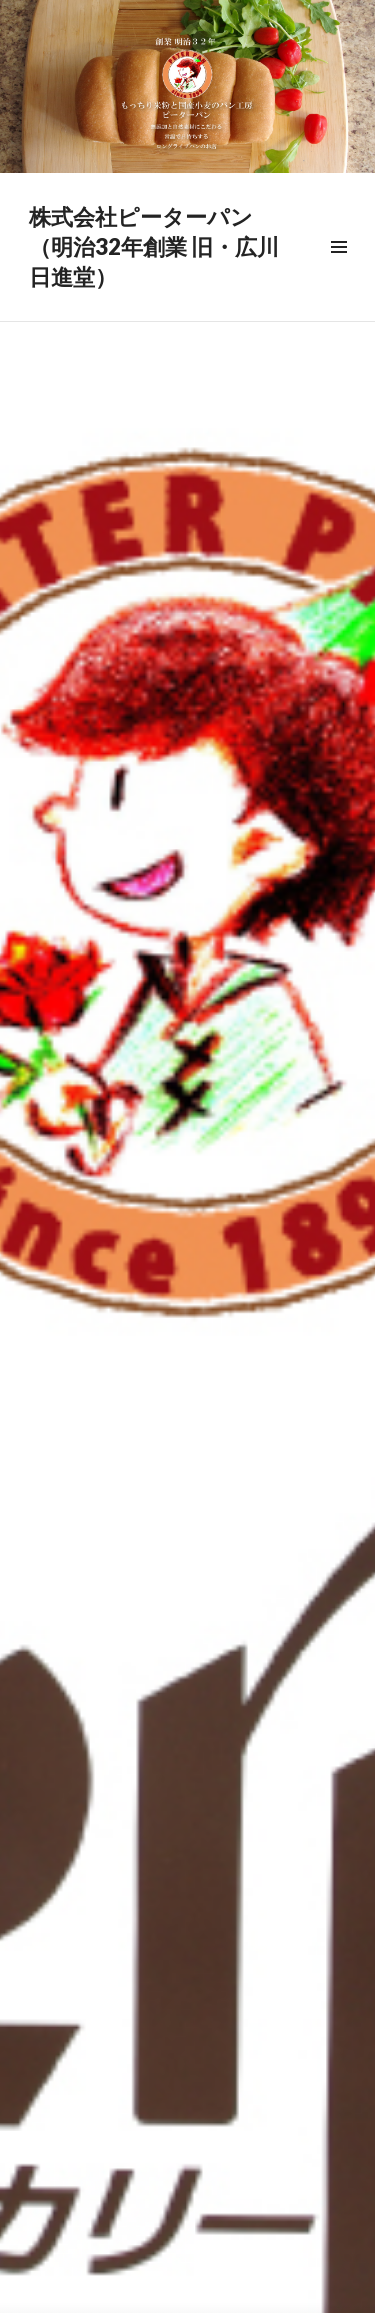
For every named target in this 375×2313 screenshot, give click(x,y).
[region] (187, 86)
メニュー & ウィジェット (338, 269)
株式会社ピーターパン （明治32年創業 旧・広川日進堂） (154, 246)
